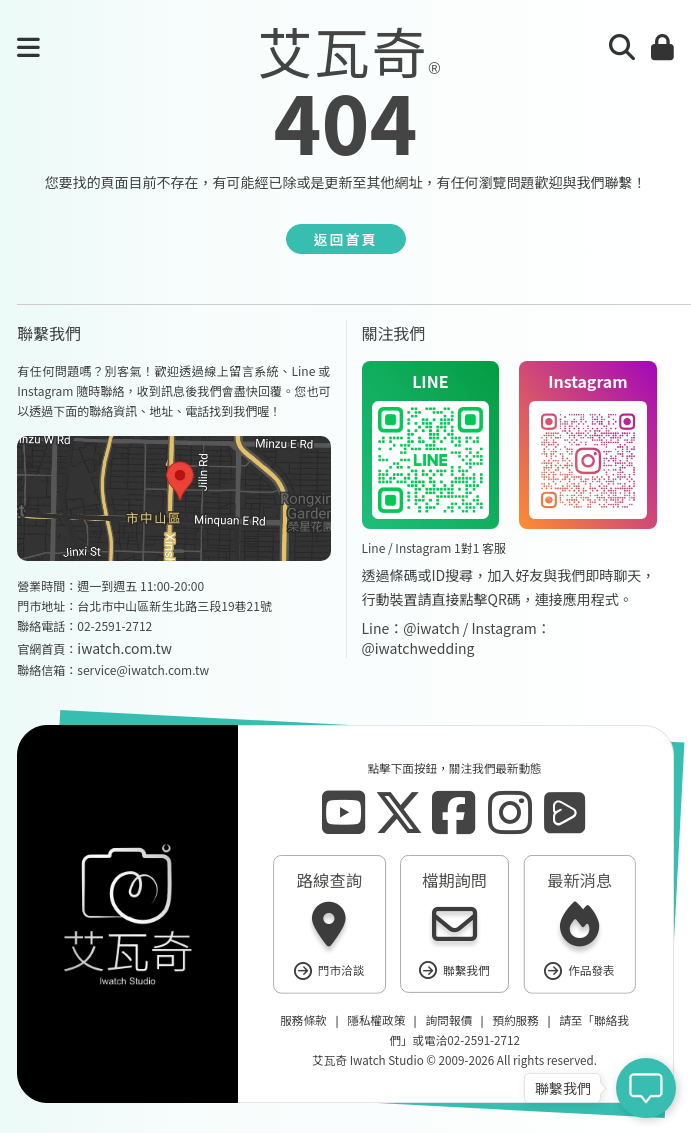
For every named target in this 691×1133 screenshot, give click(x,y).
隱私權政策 (376, 1020)
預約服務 (515, 1020)
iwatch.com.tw (124, 648)
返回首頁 (346, 239)
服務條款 (303, 1020)
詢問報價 (448, 1020)
